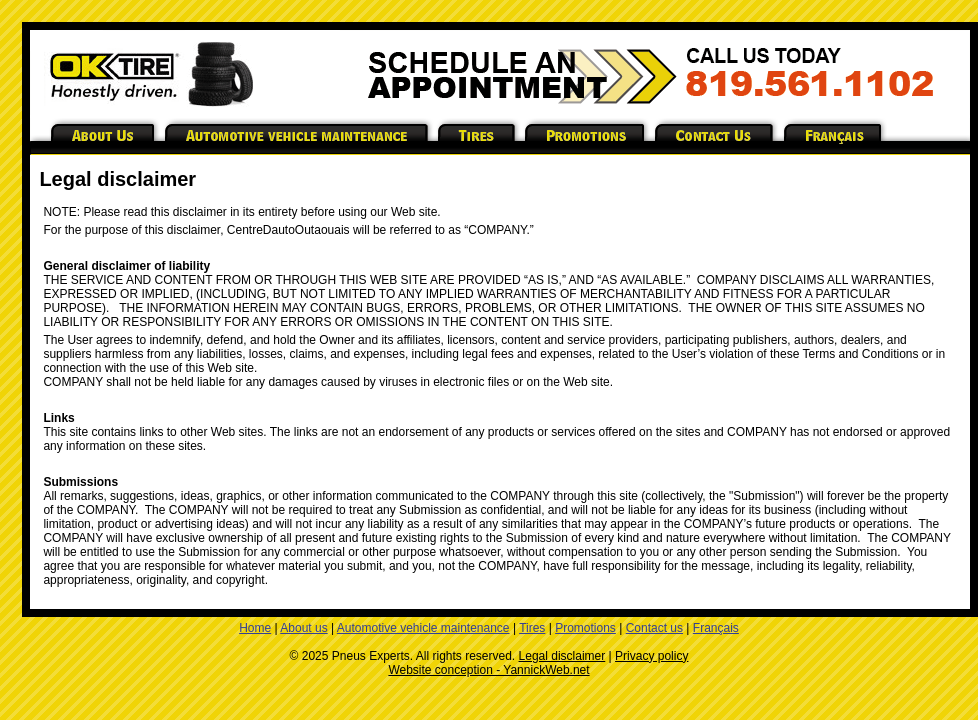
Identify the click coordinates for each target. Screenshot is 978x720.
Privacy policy (651, 656)
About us (303, 628)
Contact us (654, 628)
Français (716, 628)
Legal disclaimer (562, 656)
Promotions (585, 628)
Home (255, 628)
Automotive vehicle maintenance (423, 628)
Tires (532, 628)
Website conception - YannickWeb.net (488, 670)
